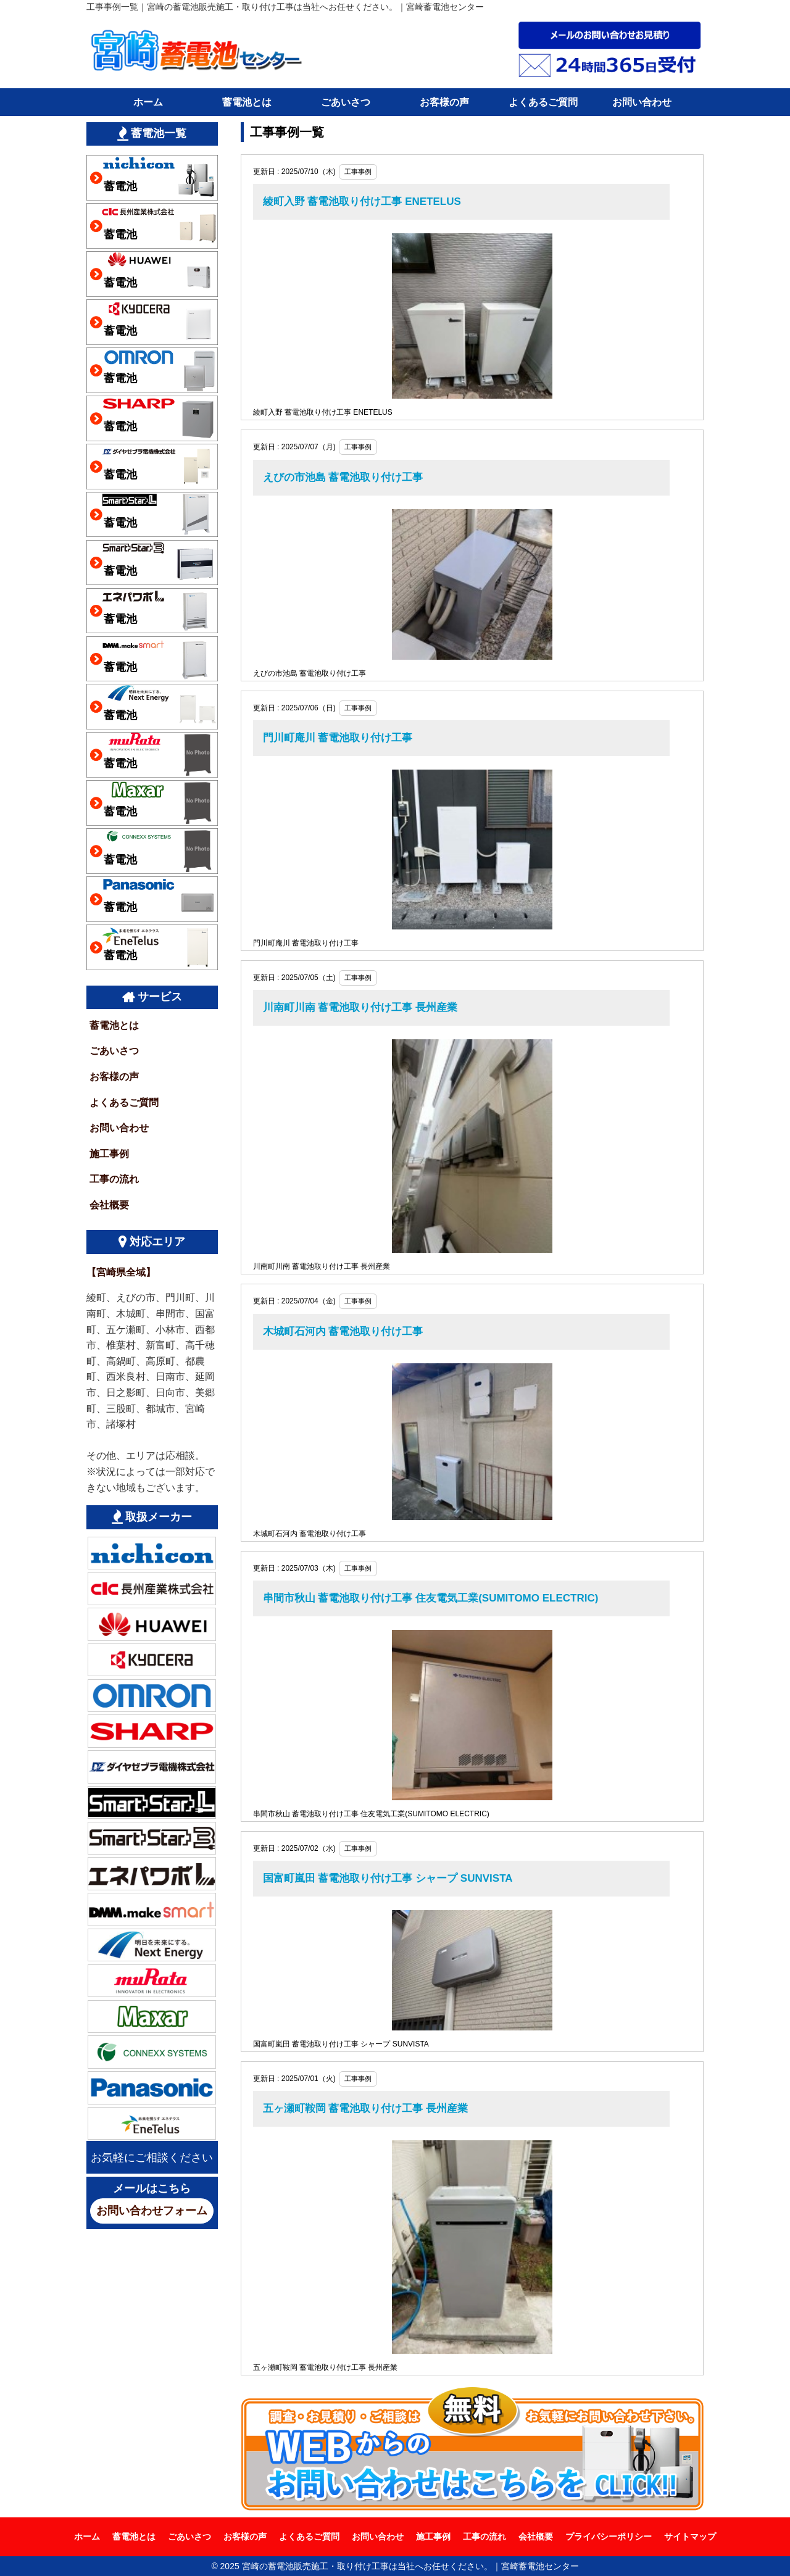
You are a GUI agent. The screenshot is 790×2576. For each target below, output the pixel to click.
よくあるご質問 (543, 102)
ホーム (148, 102)
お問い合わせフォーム (151, 2210)
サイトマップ (690, 2536)
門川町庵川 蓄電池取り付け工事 (338, 738)
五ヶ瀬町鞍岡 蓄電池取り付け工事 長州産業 (365, 2108)
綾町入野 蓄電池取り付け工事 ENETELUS (362, 201)
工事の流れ (114, 1179)
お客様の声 (444, 102)
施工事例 (109, 1154)
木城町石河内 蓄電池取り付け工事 (343, 1331)
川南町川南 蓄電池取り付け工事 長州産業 (360, 1007)
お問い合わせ (642, 102)
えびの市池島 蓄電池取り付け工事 (343, 477)
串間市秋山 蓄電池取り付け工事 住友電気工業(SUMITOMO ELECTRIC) (431, 1598)
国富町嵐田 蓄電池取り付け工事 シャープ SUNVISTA (388, 1878)
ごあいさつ (345, 102)
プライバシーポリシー (608, 2536)
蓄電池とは (247, 102)
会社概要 (109, 1205)
